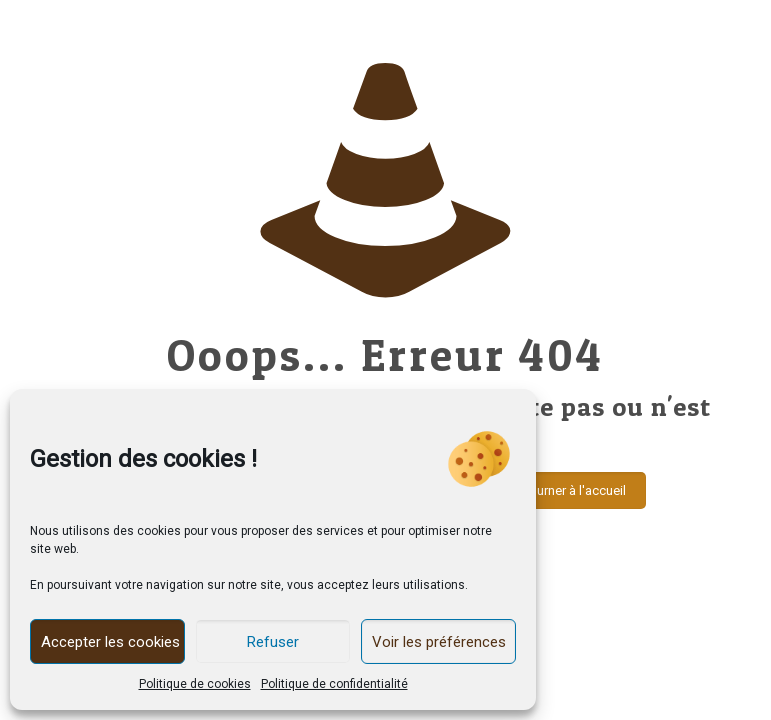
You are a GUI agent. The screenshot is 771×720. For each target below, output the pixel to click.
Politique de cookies (195, 684)
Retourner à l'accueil (568, 490)
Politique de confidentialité (334, 684)
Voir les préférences (439, 642)
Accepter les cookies (110, 642)
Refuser (273, 642)
